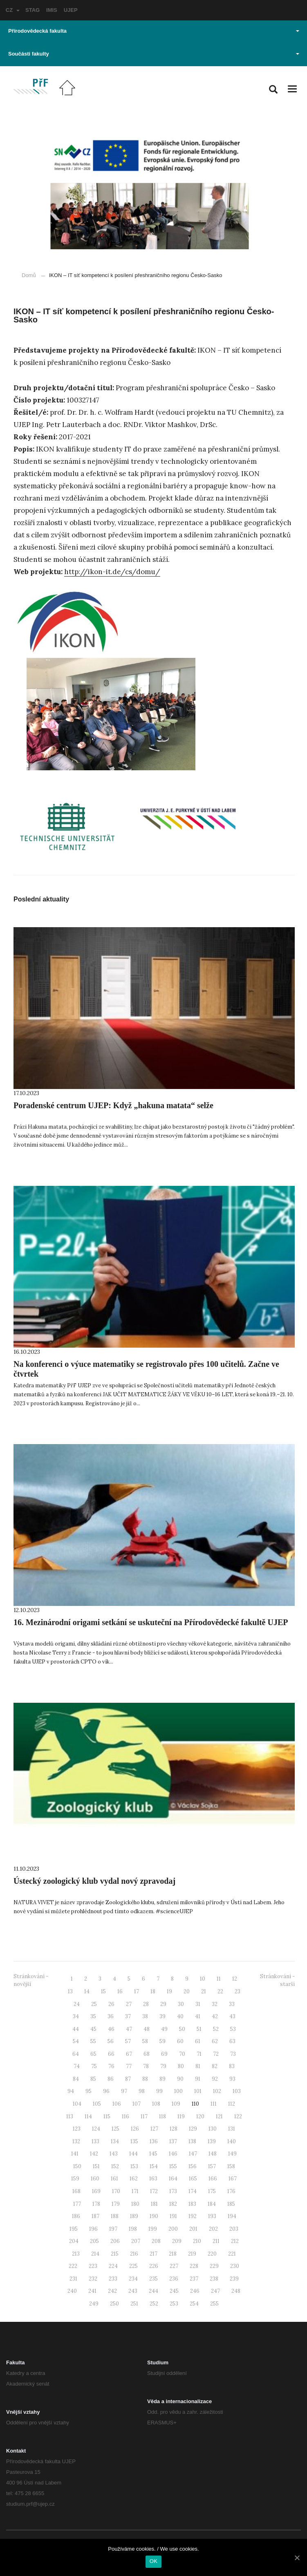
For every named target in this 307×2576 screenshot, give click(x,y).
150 (77, 2166)
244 (153, 2291)
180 (135, 2203)
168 (76, 2191)
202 (213, 2228)
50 (182, 2029)
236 (173, 2278)
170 (116, 2191)
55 (93, 2041)
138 (192, 2141)
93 (232, 2078)
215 (115, 2253)
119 (181, 2116)
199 (152, 2228)
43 (232, 2016)
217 (153, 2253)
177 (77, 2203)
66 (111, 2054)
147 (193, 2153)
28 (146, 2004)
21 (203, 1991)
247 (215, 2291)
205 (94, 2241)
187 (95, 2216)
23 (237, 1991)
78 (146, 2066)
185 (231, 2203)
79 (163, 2066)
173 (173, 2191)
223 (93, 2266)
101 (198, 2091)
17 (136, 1991)
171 (135, 2191)
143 (114, 2153)
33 (232, 2004)
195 (73, 2228)
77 (129, 2066)
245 (174, 2291)
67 (129, 2054)
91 (197, 2078)
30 (181, 2004)
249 (94, 2303)
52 (216, 2029)
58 (145, 2041)
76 (111, 2066)
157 (212, 2166)
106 (116, 2103)
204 (73, 2241)
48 (146, 2029)
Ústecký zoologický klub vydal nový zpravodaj (94, 1880)
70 (182, 2054)
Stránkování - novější (30, 1980)
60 (180, 2041)
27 (129, 2004)
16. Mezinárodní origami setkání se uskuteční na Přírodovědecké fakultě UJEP (150, 1622)
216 (134, 2253)
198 (133, 2228)
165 (193, 2178)
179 (116, 2203)
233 (113, 2278)
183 (192, 2203)
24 (77, 2004)
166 (212, 2178)
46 (111, 2029)
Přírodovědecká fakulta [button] (153, 31)
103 (237, 2091)
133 (95, 2141)
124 (96, 2128)
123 (77, 2128)
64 (75, 2054)
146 (173, 2153)
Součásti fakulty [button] (153, 54)
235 (153, 2278)
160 (95, 2178)
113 (69, 2116)
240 (72, 2291)
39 (162, 2016)
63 (232, 2041)
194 (232, 2216)
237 (194, 2278)
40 (180, 2016)
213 (76, 2253)
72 (216, 2054)
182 (173, 2203)
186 (76, 2216)
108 (156, 2103)
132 (76, 2141)
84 (76, 2078)
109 (176, 2103)
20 (187, 1991)
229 (214, 2266)
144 (133, 2153)
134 (115, 2141)
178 (96, 2203)
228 (194, 2266)
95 (88, 2091)
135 (134, 2141)
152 (115, 2166)
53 (233, 2029)
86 (111, 2078)
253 (174, 2303)
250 (114, 2303)
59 (162, 2041)
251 (134, 2303)
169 (96, 2191)
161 (114, 2178)
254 (194, 2303)
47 (129, 2029)
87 (128, 2078)
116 (125, 2116)
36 (111, 2016)
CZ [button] (13, 10)
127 (154, 2128)
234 (133, 2278)
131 (231, 2128)
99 (159, 2091)
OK (153, 2561)
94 (70, 2091)
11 (219, 1978)
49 (164, 2029)
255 (214, 2303)
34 (76, 2016)
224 (113, 2266)
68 (146, 2054)
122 (238, 2116)
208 (156, 2241)
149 (232, 2153)
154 (154, 2166)
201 (193, 2228)
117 (144, 2116)
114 (88, 2116)
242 (112, 2291)
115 (106, 2116)
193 (212, 2216)
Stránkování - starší (277, 1980)
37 (128, 2016)
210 (197, 2241)
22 (220, 1991)
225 (133, 2266)
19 (169, 1991)
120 (200, 2116)
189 (134, 2216)
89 (162, 2078)
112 (231, 2103)
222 (73, 2266)
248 (235, 2291)
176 (231, 2191)
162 (134, 2178)
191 (173, 2216)
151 (96, 2166)
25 (94, 2004)
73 (233, 2054)
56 (111, 2041)
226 (153, 2266)
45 (93, 2029)
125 (115, 2128)
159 (75, 2178)
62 (215, 2041)
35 (93, 2016)
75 (94, 2066)
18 (152, 1991)
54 (76, 2041)
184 (212, 2203)
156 (192, 2166)
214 (95, 2253)
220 (212, 2253)
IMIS (51, 10)
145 (153, 2153)
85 (93, 2078)
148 (212, 2153)
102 (217, 2091)
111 (214, 2103)
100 (178, 2091)
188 (115, 2216)
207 (135, 2241)
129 (193, 2128)
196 (93, 2228)
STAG (32, 10)
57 (128, 2041)
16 (120, 1991)
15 (103, 1991)
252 (154, 2303)
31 (197, 2004)
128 (173, 2128)
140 (231, 2141)
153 (134, 2166)
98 (142, 2091)
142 (94, 2153)
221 (232, 2253)
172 (154, 2191)
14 (87, 1991)
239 (234, 2278)
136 (154, 2141)
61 (197, 2041)
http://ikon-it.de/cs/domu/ (112, 571)
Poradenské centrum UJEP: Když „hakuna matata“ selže (113, 1105)
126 (135, 2128)
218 (173, 2253)
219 (192, 2253)
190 (154, 2216)
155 (173, 2166)
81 (197, 2066)
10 (202, 1978)
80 (181, 2066)
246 (194, 2291)
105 (97, 2103)
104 (77, 2103)
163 (153, 2178)
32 (214, 2004)
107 (136, 2103)
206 (115, 2241)
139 (212, 2141)
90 (180, 2078)
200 (173, 2228)
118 (162, 2116)
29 (163, 2004)
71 (199, 2054)
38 (145, 2016)
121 (219, 2116)
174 (192, 2191)
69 (164, 2054)
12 (234, 1978)
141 (74, 2153)
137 (173, 2141)
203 (233, 2228)
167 (233, 2178)
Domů (29, 275)
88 (145, 2078)
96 (106, 2091)
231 (73, 2278)
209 (177, 2241)
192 (192, 2216)
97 (124, 2091)
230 (234, 2266)
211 (216, 2241)
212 (235, 2241)
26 (111, 2004)
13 (70, 1991)
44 (75, 2029)
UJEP (71, 10)
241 (92, 2291)
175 (212, 2191)
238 (214, 2278)
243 (132, 2291)
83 (232, 2066)
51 (199, 2029)
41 (197, 2016)
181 (154, 2203)
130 (212, 2128)
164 (173, 2178)
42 (215, 2016)
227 (174, 2266)
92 (215, 2078)
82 (214, 2066)
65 (93, 2054)
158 (231, 2166)
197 (113, 2228)
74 (77, 2066)
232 (93, 2278)
